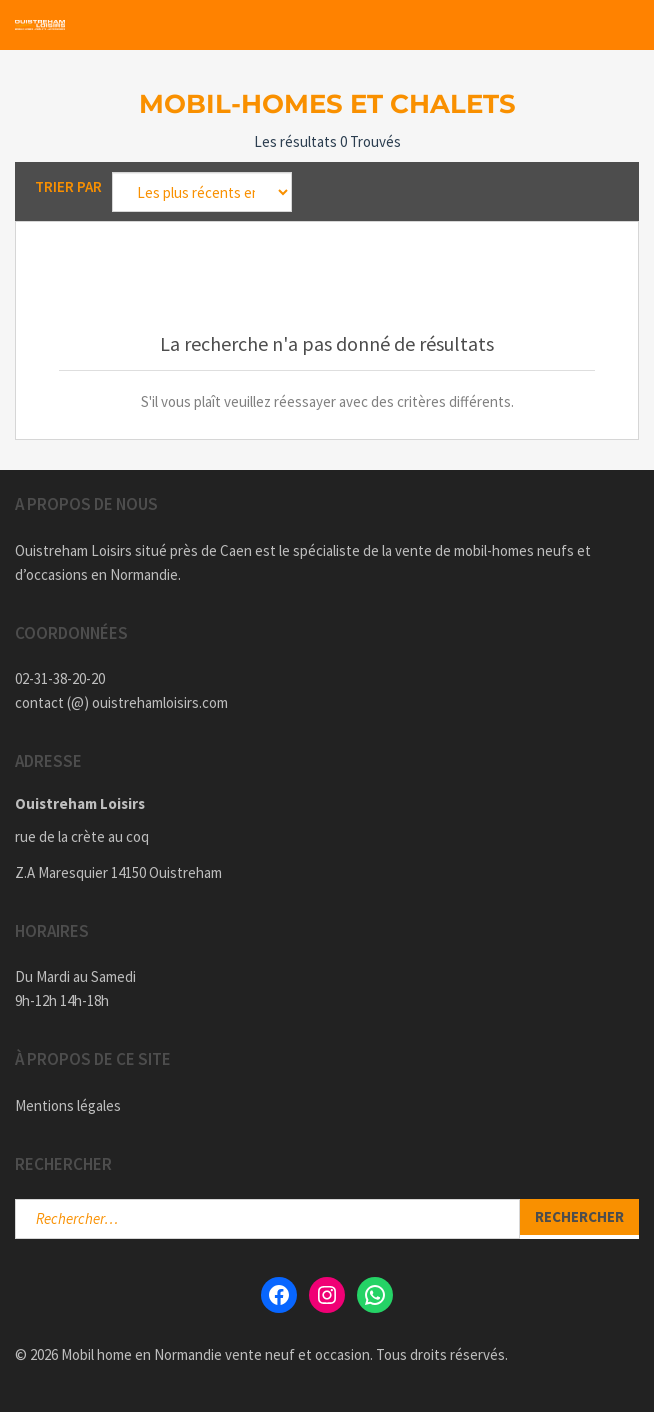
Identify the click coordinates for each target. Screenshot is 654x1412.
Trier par (68, 186)
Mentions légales (68, 1105)
